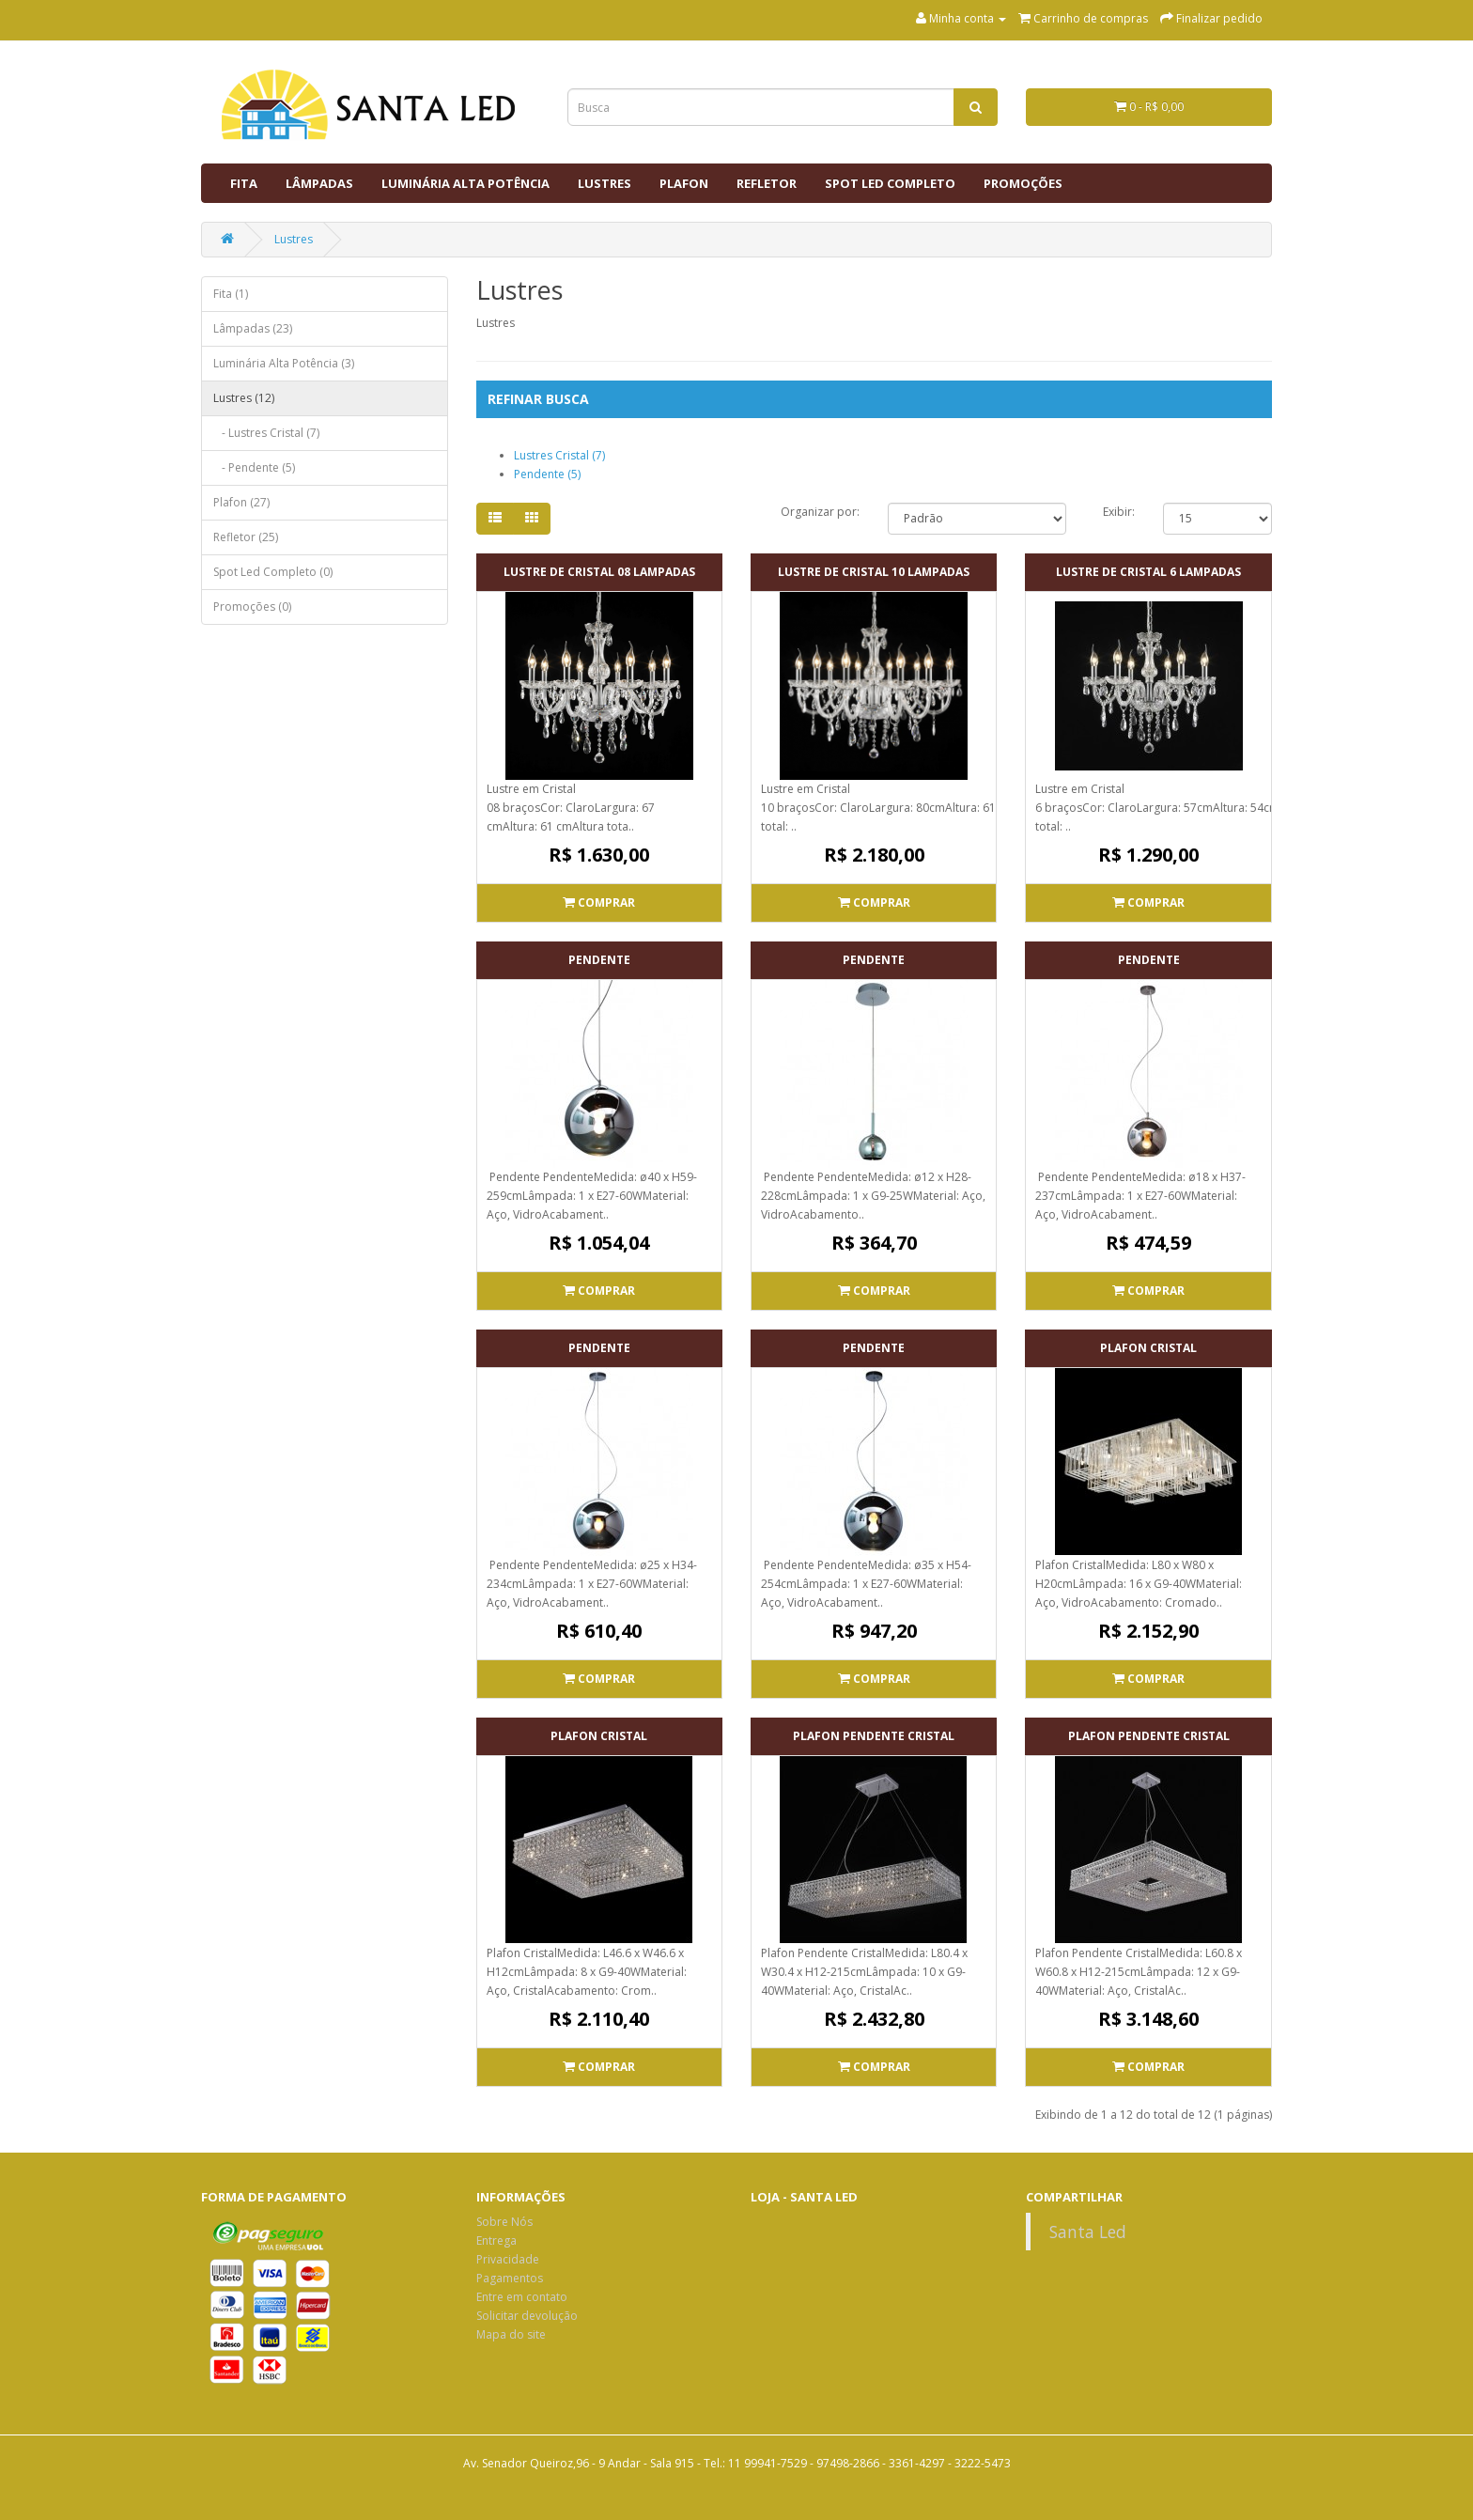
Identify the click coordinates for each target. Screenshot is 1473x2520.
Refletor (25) (245, 537)
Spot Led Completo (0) (273, 572)
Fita (243, 183)
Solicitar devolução (527, 2316)
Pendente (599, 960)
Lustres (604, 183)
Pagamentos (509, 2278)
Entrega (496, 2240)
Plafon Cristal (1148, 1348)
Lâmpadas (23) (252, 328)
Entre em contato (521, 2297)
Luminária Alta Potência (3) (283, 363)
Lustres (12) (243, 398)
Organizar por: (820, 512)
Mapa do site (511, 2334)
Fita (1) (230, 294)
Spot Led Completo (890, 183)
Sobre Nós (504, 2222)
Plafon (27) (241, 502)
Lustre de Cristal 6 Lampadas (1148, 572)
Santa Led (1087, 2231)
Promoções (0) (252, 606)
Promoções (1023, 183)
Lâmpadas (319, 183)
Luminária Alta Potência (465, 183)
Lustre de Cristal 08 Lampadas (599, 572)
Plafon (683, 183)
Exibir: (1119, 512)
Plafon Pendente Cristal (873, 1736)
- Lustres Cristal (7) (266, 433)
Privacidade (507, 2259)
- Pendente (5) (254, 467)
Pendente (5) (547, 474)
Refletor (766, 183)
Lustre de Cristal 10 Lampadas (873, 572)
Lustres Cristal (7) (559, 455)
